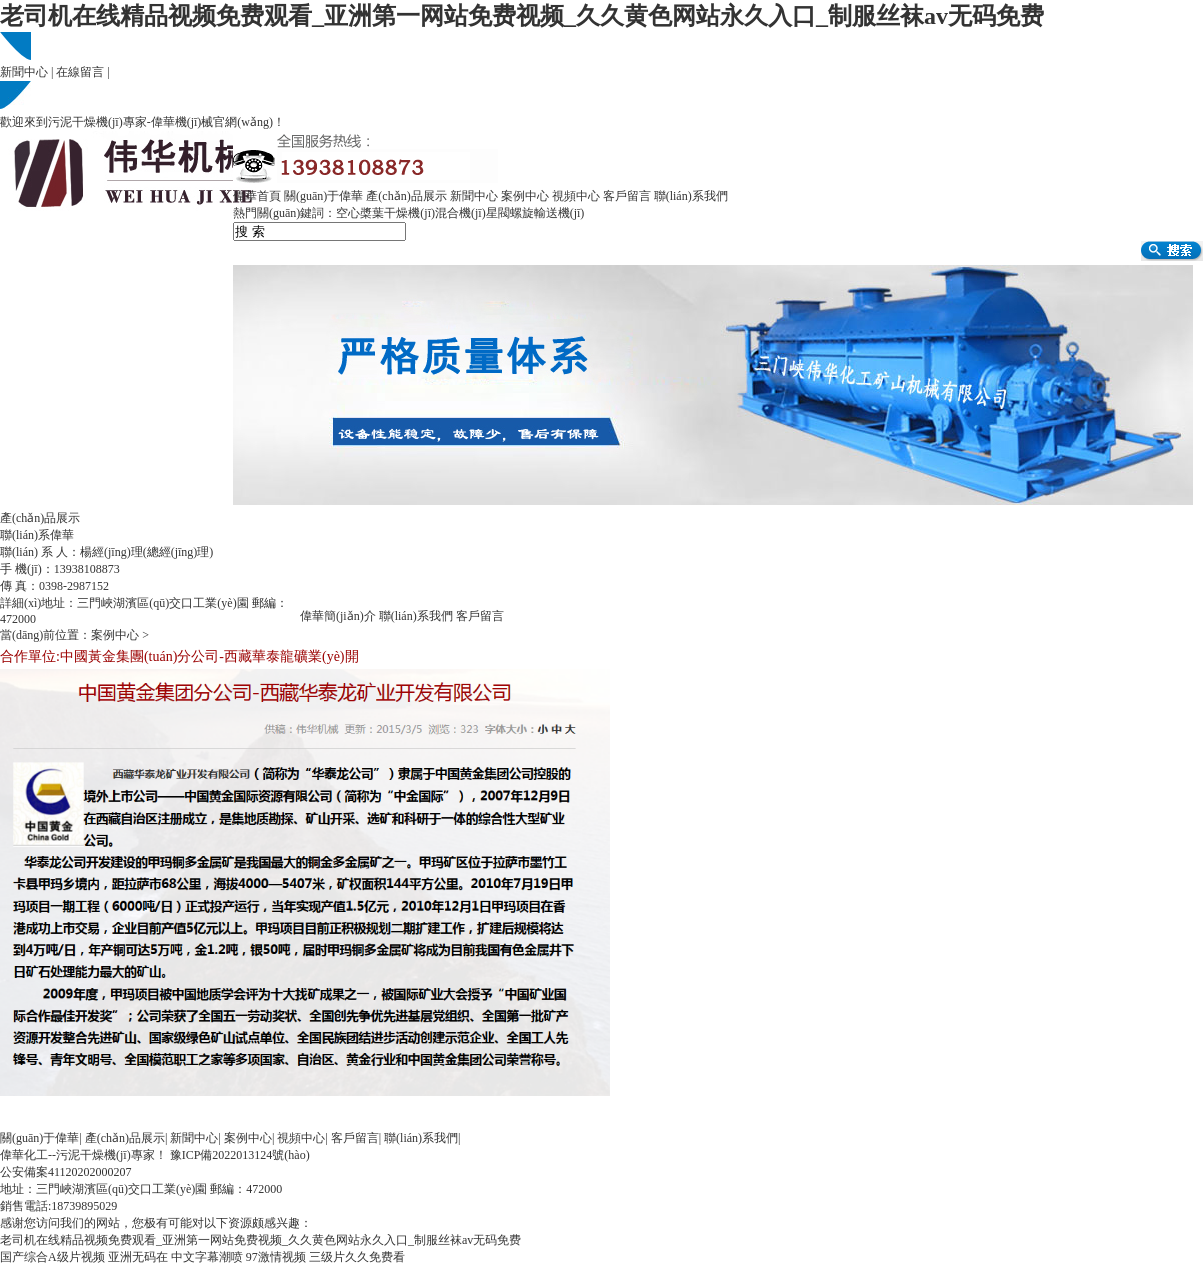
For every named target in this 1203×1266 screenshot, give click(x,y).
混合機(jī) (460, 213)
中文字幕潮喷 (207, 1257)
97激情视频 (276, 1257)
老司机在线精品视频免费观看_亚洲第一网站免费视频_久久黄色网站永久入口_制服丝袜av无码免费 (522, 16)
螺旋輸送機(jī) (547, 213)
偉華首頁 (257, 196)
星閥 (498, 213)
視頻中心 (576, 196)
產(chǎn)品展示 (406, 196)
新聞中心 (24, 72)
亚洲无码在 (138, 1257)
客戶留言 (627, 196)
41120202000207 (90, 1172)
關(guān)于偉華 (323, 196)
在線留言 (80, 72)
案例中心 (525, 196)
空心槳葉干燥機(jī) (385, 213)
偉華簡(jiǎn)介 (338, 616)
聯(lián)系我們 (691, 196)
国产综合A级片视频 (52, 1257)
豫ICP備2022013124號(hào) (240, 1155)
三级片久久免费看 (357, 1257)
